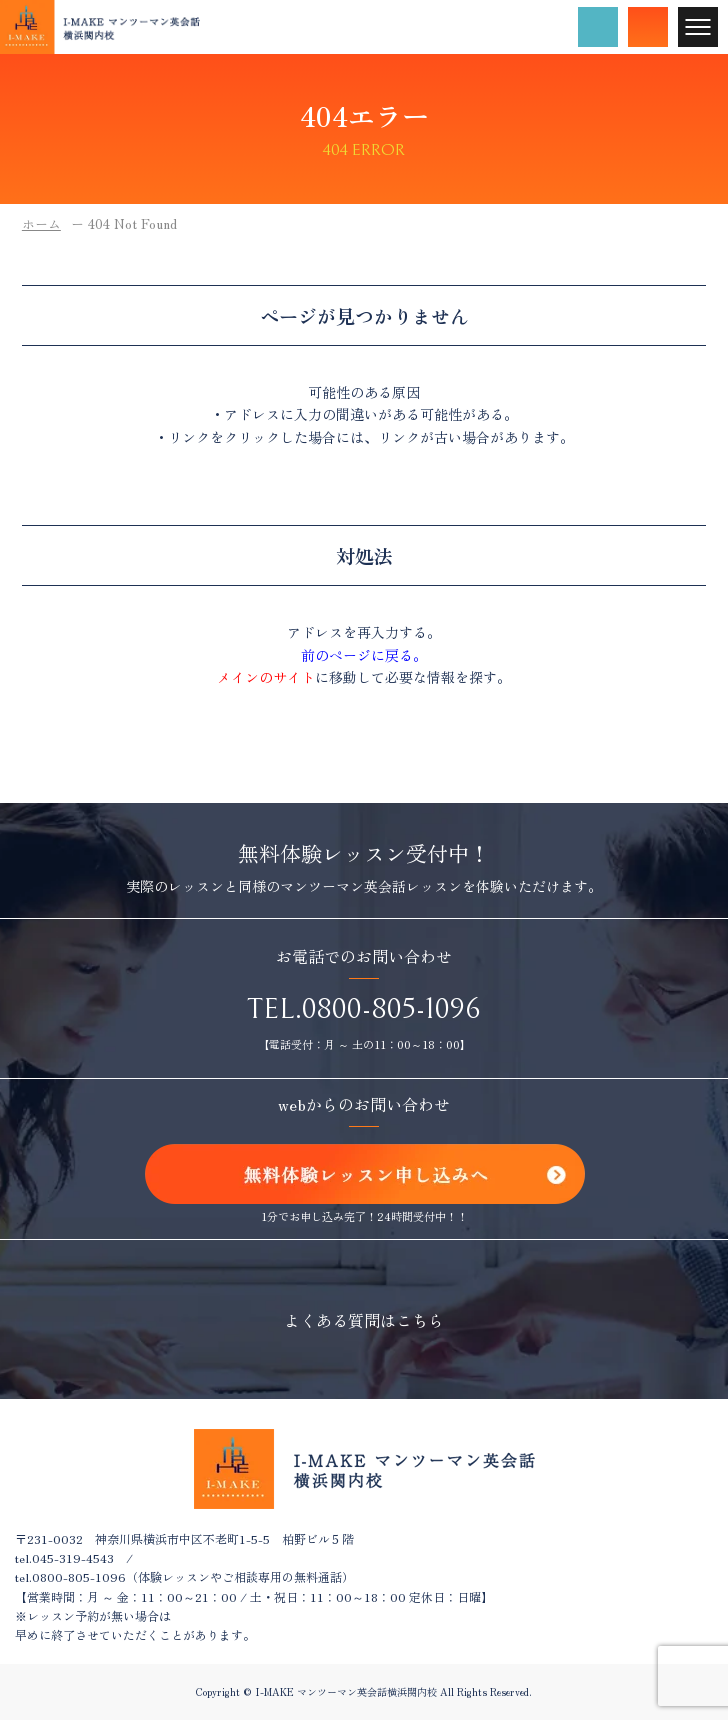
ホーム (41, 223)
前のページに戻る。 (364, 655)
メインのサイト (266, 677)
